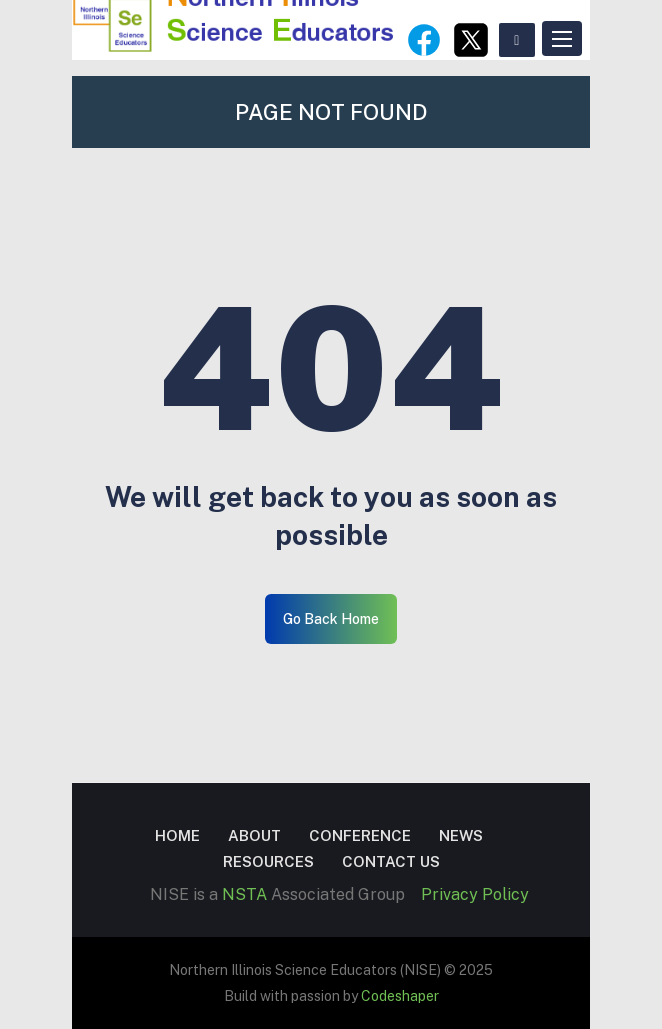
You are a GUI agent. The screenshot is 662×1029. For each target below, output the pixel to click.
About (254, 835)
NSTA (244, 894)
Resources (268, 861)
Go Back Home (331, 619)
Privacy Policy (475, 894)
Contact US (391, 861)
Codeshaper (400, 996)
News (461, 835)
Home (177, 835)
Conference (360, 835)
